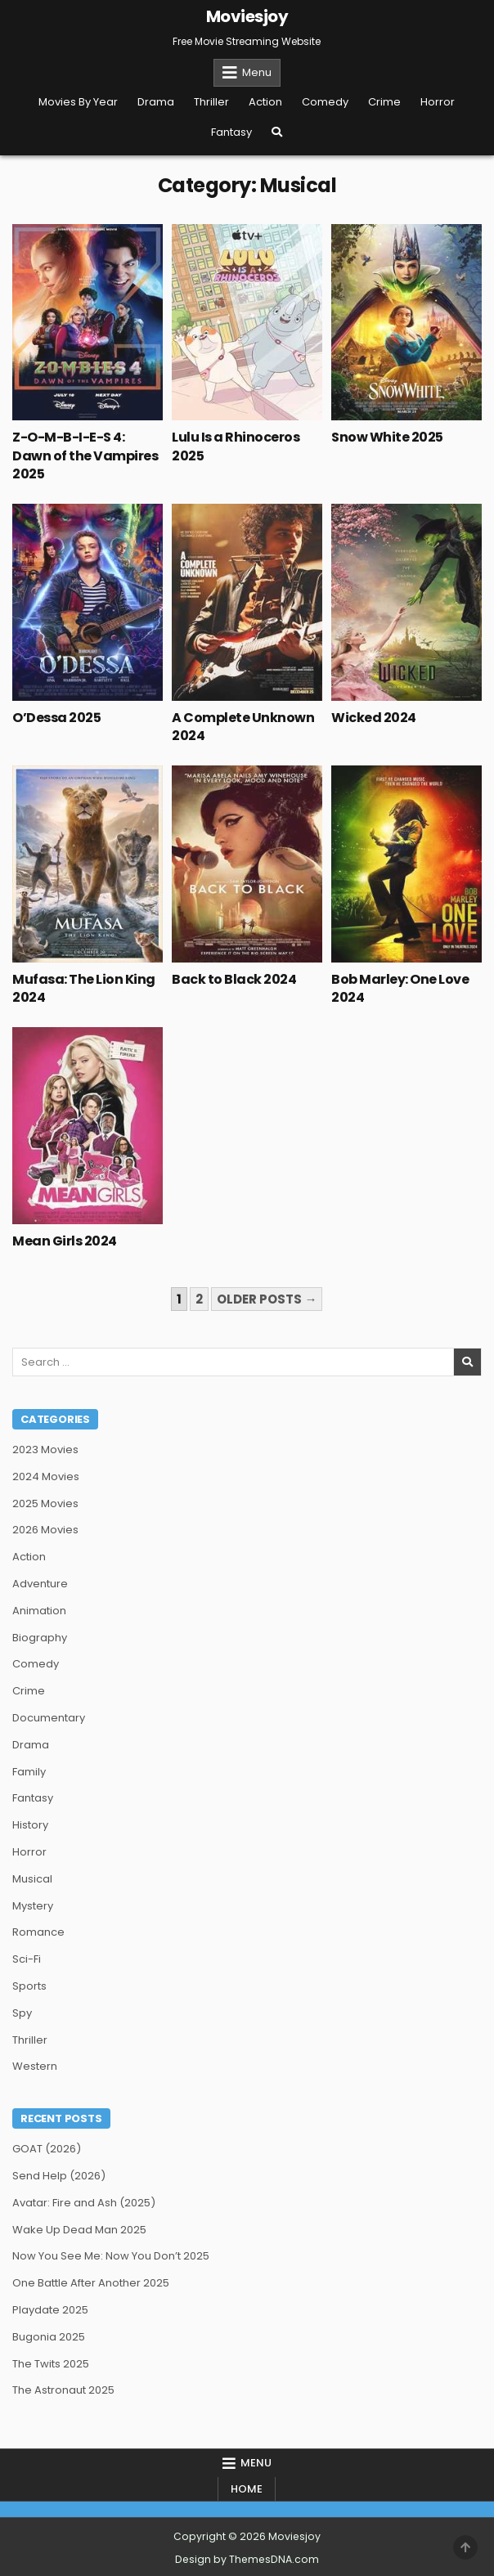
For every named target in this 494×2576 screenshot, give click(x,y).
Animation (39, 1610)
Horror (437, 102)
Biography (39, 1637)
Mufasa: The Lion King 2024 (83, 988)
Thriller (211, 102)
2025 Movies (45, 1503)
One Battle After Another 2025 (90, 2283)
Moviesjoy (247, 16)
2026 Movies (45, 1529)
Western (34, 2066)
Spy (22, 2013)
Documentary (48, 1718)
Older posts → (267, 1299)
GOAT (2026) (46, 2148)
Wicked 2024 (373, 717)
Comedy (325, 102)
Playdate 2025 (50, 2310)
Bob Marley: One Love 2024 (400, 988)
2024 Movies (45, 1476)
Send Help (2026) (59, 2175)
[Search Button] (277, 132)
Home (247, 2489)
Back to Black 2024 (234, 979)
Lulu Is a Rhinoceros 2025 (235, 446)
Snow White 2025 (387, 437)
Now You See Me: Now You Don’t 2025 (110, 2256)
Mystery (32, 1906)
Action (265, 102)
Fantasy (231, 132)
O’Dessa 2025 (56, 717)
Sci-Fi (26, 1959)
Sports (29, 1986)
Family (29, 1771)
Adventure (40, 1583)
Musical (32, 1879)
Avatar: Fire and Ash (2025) (83, 2202)
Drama (155, 102)
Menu (257, 72)
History (30, 1825)
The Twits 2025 (50, 2364)
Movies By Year (78, 102)
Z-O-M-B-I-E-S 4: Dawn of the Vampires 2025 (85, 455)
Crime (384, 102)
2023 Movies (45, 1449)
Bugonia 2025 (48, 2337)
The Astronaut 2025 (63, 2390)
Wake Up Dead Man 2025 (79, 2229)
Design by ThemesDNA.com (247, 2559)
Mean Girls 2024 (64, 1241)
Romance (38, 1932)
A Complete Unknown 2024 (243, 726)
